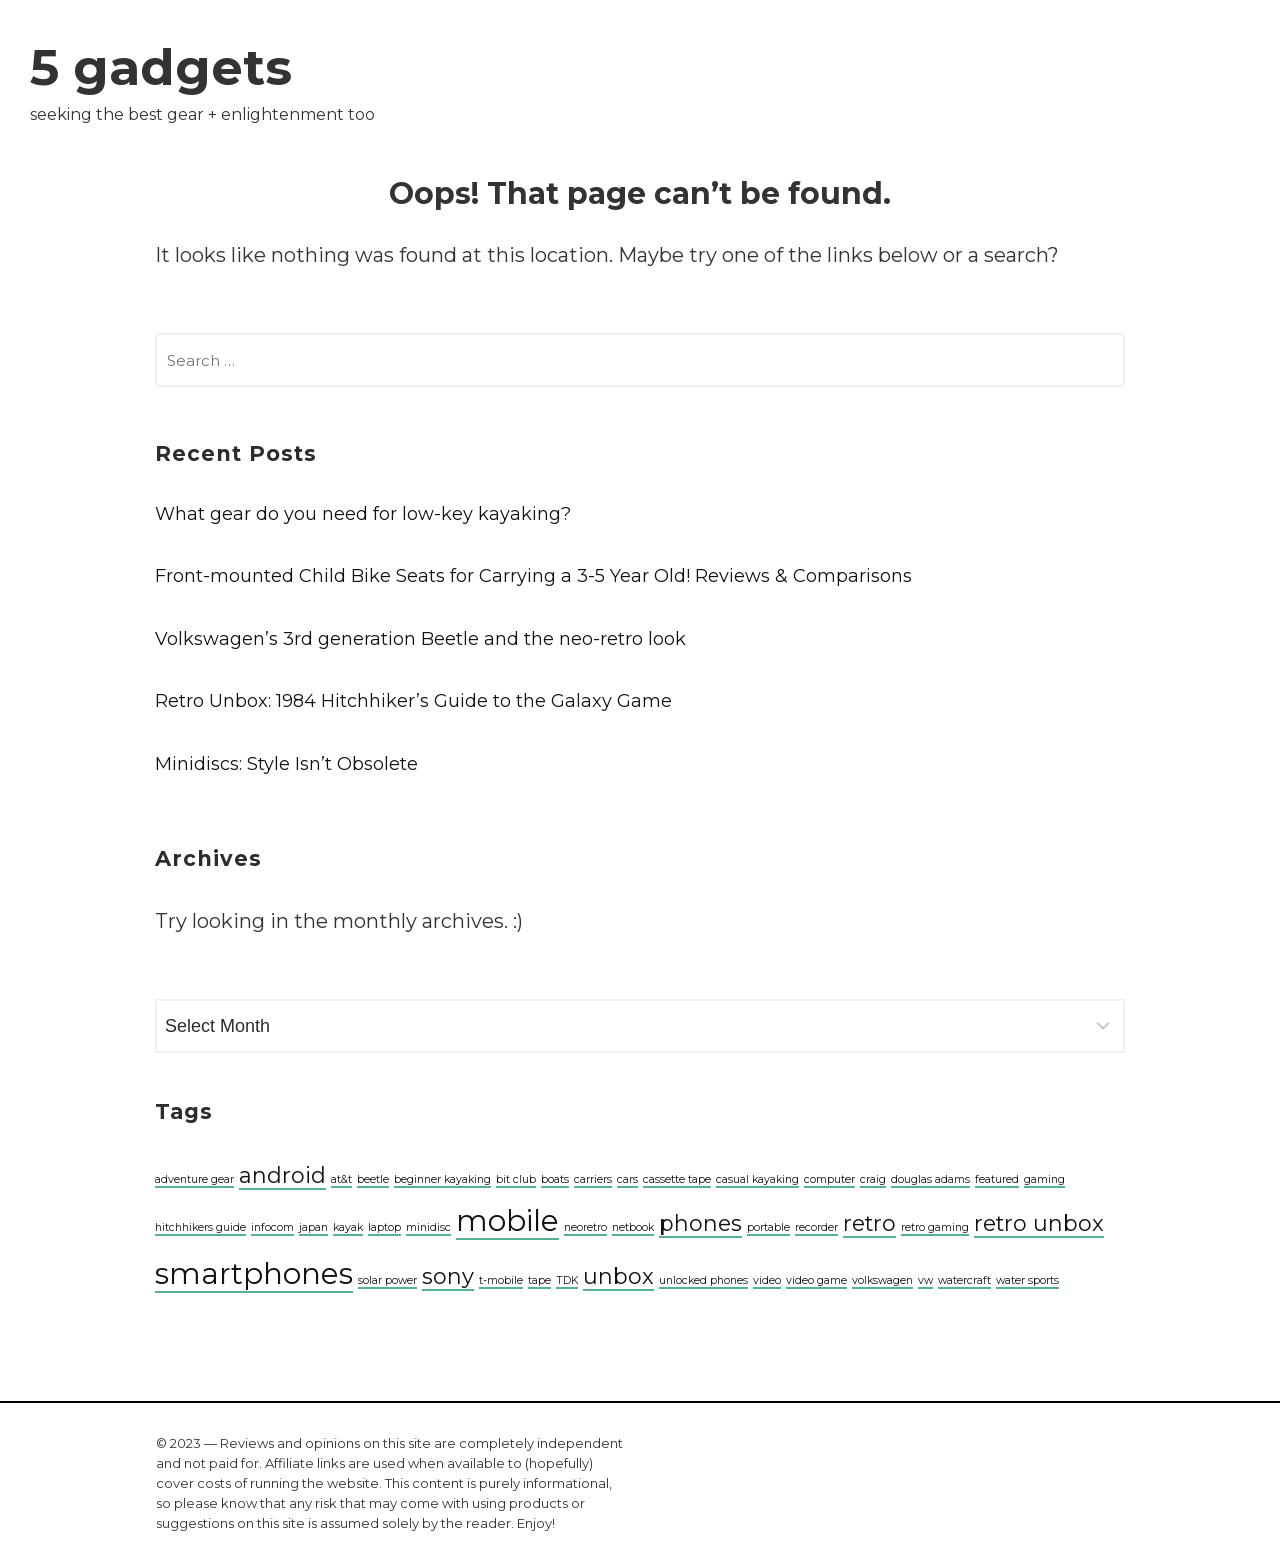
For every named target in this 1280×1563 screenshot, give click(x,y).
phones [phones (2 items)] (700, 1223)
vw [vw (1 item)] (925, 1280)
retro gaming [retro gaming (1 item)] (935, 1227)
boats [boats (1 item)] (555, 1179)
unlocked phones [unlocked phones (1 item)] (703, 1280)
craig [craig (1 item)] (873, 1179)
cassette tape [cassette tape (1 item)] (677, 1179)
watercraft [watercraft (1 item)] (964, 1280)
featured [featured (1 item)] (997, 1179)
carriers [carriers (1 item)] (593, 1179)
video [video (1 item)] (767, 1280)
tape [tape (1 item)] (539, 1280)
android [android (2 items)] (282, 1175)
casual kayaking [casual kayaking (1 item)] (757, 1179)
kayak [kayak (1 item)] (348, 1227)
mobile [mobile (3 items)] (507, 1220)
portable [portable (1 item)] (768, 1227)
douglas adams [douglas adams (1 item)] (930, 1179)
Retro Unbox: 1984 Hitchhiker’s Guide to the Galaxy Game (413, 701)
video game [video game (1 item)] (816, 1280)
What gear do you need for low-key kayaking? (363, 514)
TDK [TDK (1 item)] (567, 1280)
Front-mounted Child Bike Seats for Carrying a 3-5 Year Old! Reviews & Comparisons (533, 576)
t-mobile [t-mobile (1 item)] (501, 1280)
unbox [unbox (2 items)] (618, 1276)
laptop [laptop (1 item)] (384, 1227)
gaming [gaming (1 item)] (1044, 1179)
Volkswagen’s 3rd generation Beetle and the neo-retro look (420, 639)
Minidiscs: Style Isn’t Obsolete (286, 764)
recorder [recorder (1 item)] (816, 1227)
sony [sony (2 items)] (448, 1276)
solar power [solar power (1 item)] (387, 1280)
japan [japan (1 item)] (313, 1227)
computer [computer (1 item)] (829, 1179)
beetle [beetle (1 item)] (373, 1179)
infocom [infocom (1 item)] (272, 1227)
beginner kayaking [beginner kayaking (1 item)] (442, 1179)
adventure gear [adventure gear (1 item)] (194, 1179)
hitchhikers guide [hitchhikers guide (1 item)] (200, 1227)
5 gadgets (161, 67)
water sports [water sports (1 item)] (1027, 1280)
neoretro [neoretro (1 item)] (585, 1227)
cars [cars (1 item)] (627, 1179)
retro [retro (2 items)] (869, 1223)
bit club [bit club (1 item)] (516, 1179)
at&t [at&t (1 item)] (341, 1179)
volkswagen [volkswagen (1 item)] (882, 1280)
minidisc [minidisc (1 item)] (428, 1227)
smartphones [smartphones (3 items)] (254, 1273)
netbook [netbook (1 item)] (633, 1227)
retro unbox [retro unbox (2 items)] (1039, 1223)
